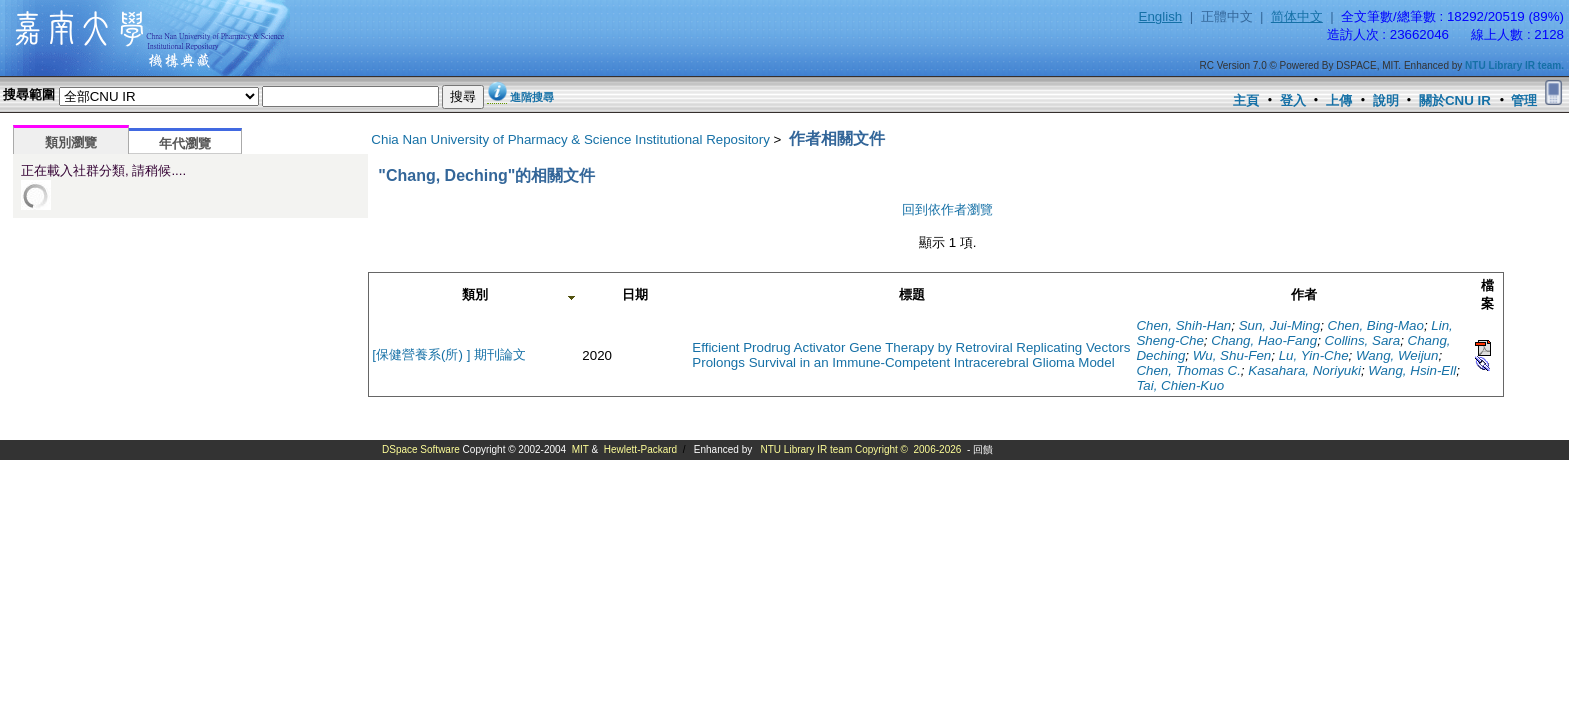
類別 (475, 294)
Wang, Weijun (1397, 355)
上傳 (1339, 100)
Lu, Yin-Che (1314, 355)
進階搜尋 (532, 97)
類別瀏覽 (71, 142)
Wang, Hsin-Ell (1412, 370)
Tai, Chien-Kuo (1180, 385)
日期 (635, 294)
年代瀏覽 (185, 143)
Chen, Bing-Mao (1376, 325)
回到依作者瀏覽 (947, 209)
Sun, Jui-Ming (1280, 325)
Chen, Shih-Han (1183, 325)
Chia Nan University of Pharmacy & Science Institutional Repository (570, 139)
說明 (1386, 100)
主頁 (1246, 100)
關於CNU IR (1455, 100)
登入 (1293, 100)
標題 (912, 294)
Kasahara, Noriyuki (1304, 370)
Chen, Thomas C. (1188, 370)
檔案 (1487, 294)
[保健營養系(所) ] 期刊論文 (449, 354)
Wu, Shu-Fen (1232, 355)
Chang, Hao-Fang (1264, 340)
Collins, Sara (1363, 340)
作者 (1304, 294)
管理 (1524, 100)
